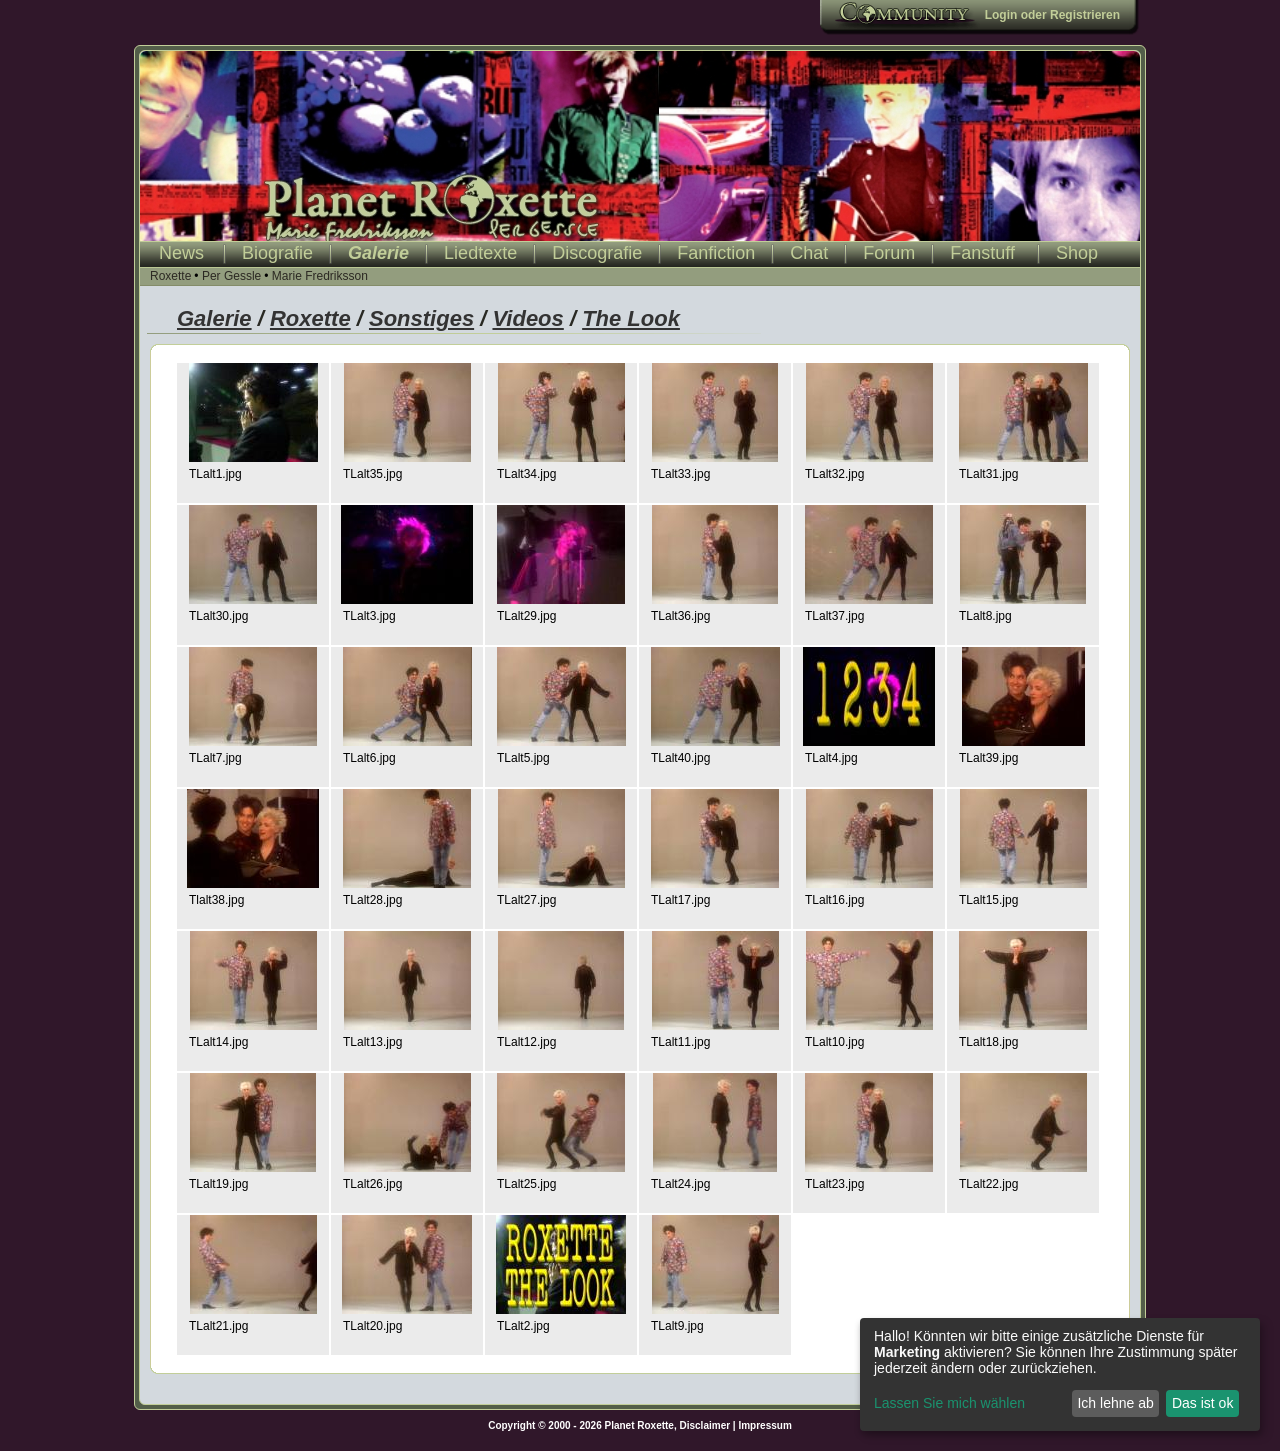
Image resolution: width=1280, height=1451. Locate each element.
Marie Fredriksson (320, 276)
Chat (809, 253)
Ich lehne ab (1115, 1403)
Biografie (277, 253)
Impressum (764, 1425)
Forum (889, 253)
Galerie (378, 253)
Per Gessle (231, 276)
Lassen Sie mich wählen (949, 1403)
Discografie (597, 253)
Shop (1077, 253)
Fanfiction (716, 253)
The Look (631, 318)
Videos (527, 318)
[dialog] (1060, 1374)
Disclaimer (705, 1425)
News (181, 253)
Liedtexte (480, 253)
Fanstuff (982, 253)
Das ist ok (1202, 1403)
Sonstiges (421, 318)
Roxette (170, 276)
